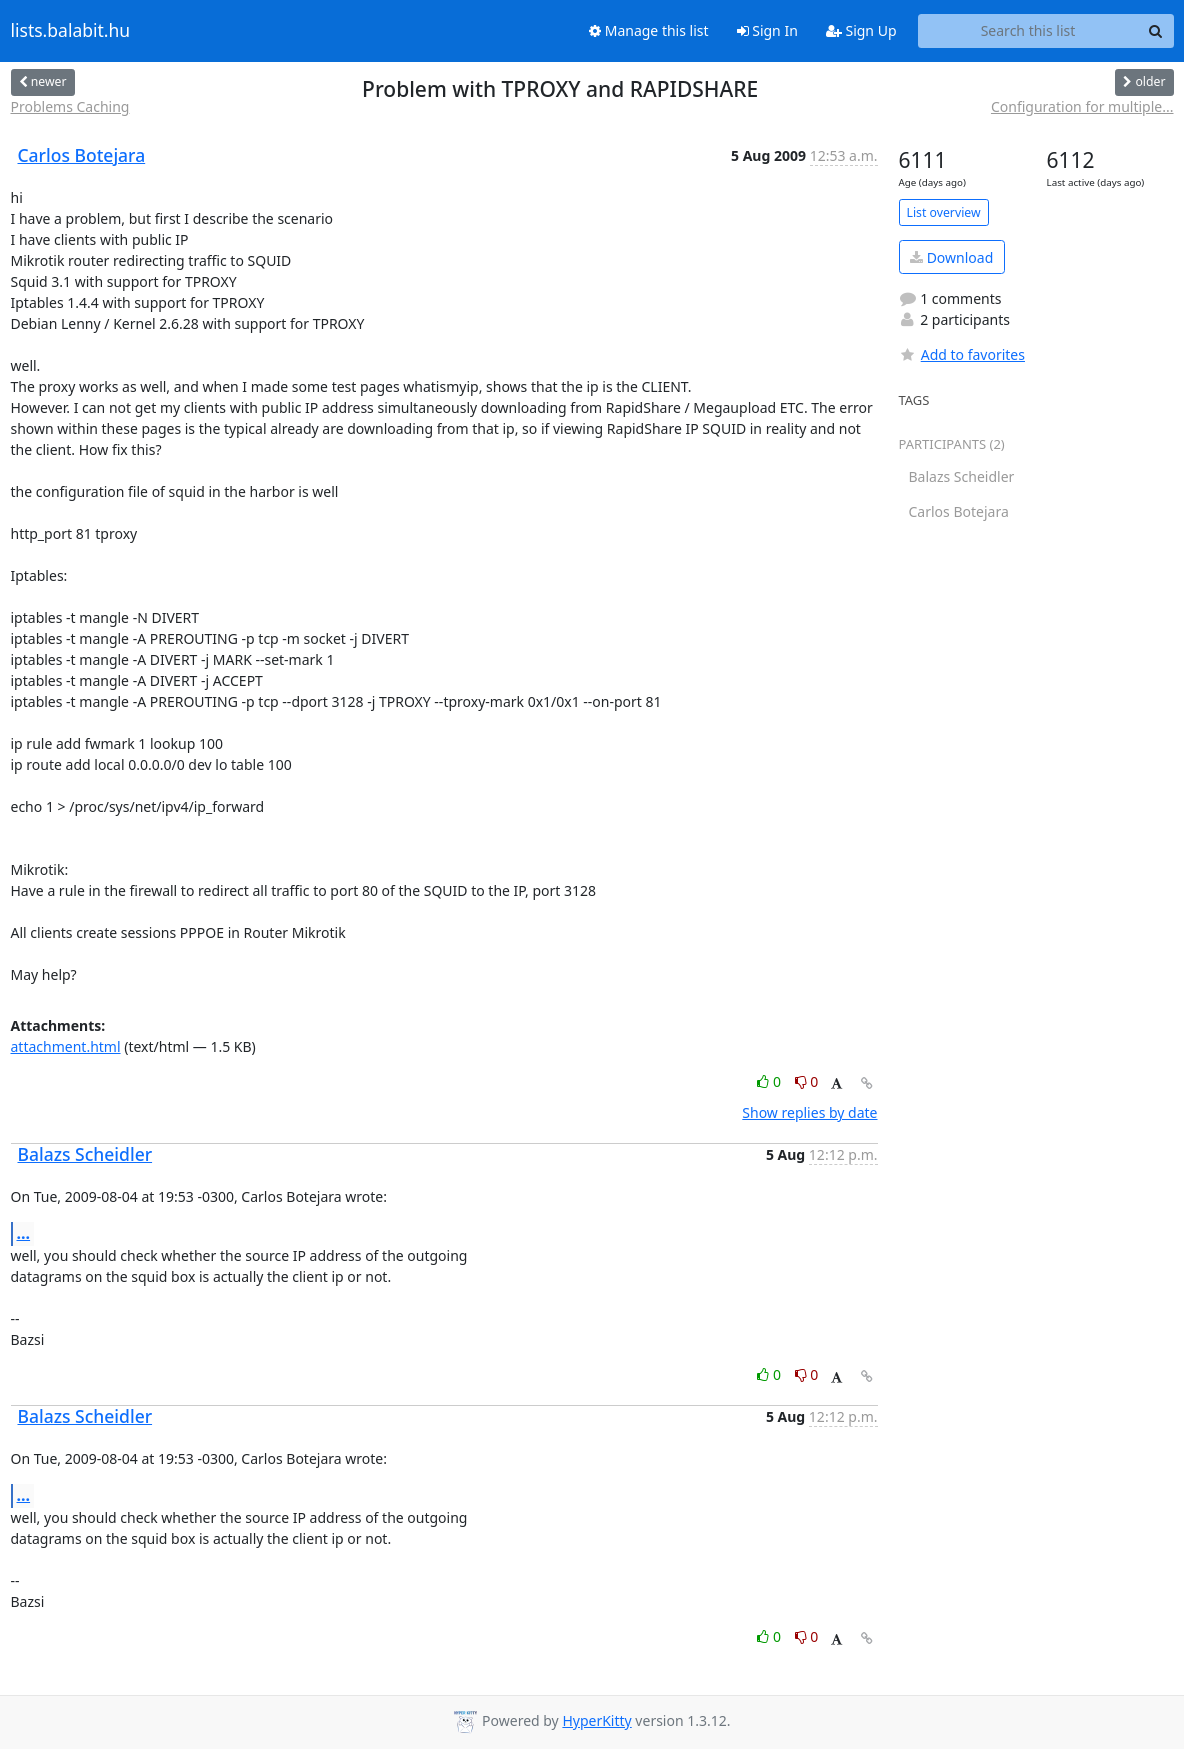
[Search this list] (1028, 31)
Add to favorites (962, 354)
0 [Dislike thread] (807, 1081)
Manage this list (649, 30)
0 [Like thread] (770, 1081)
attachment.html (66, 1046)
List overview (944, 212)
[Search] (1156, 31)
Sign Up (861, 30)
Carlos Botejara (82, 155)
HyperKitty (596, 1720)
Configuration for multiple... (1082, 106)
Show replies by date (809, 1112)
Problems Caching (70, 106)
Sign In (767, 30)
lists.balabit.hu (71, 31)
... (24, 1233)
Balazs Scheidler (85, 1154)
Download (951, 257)
